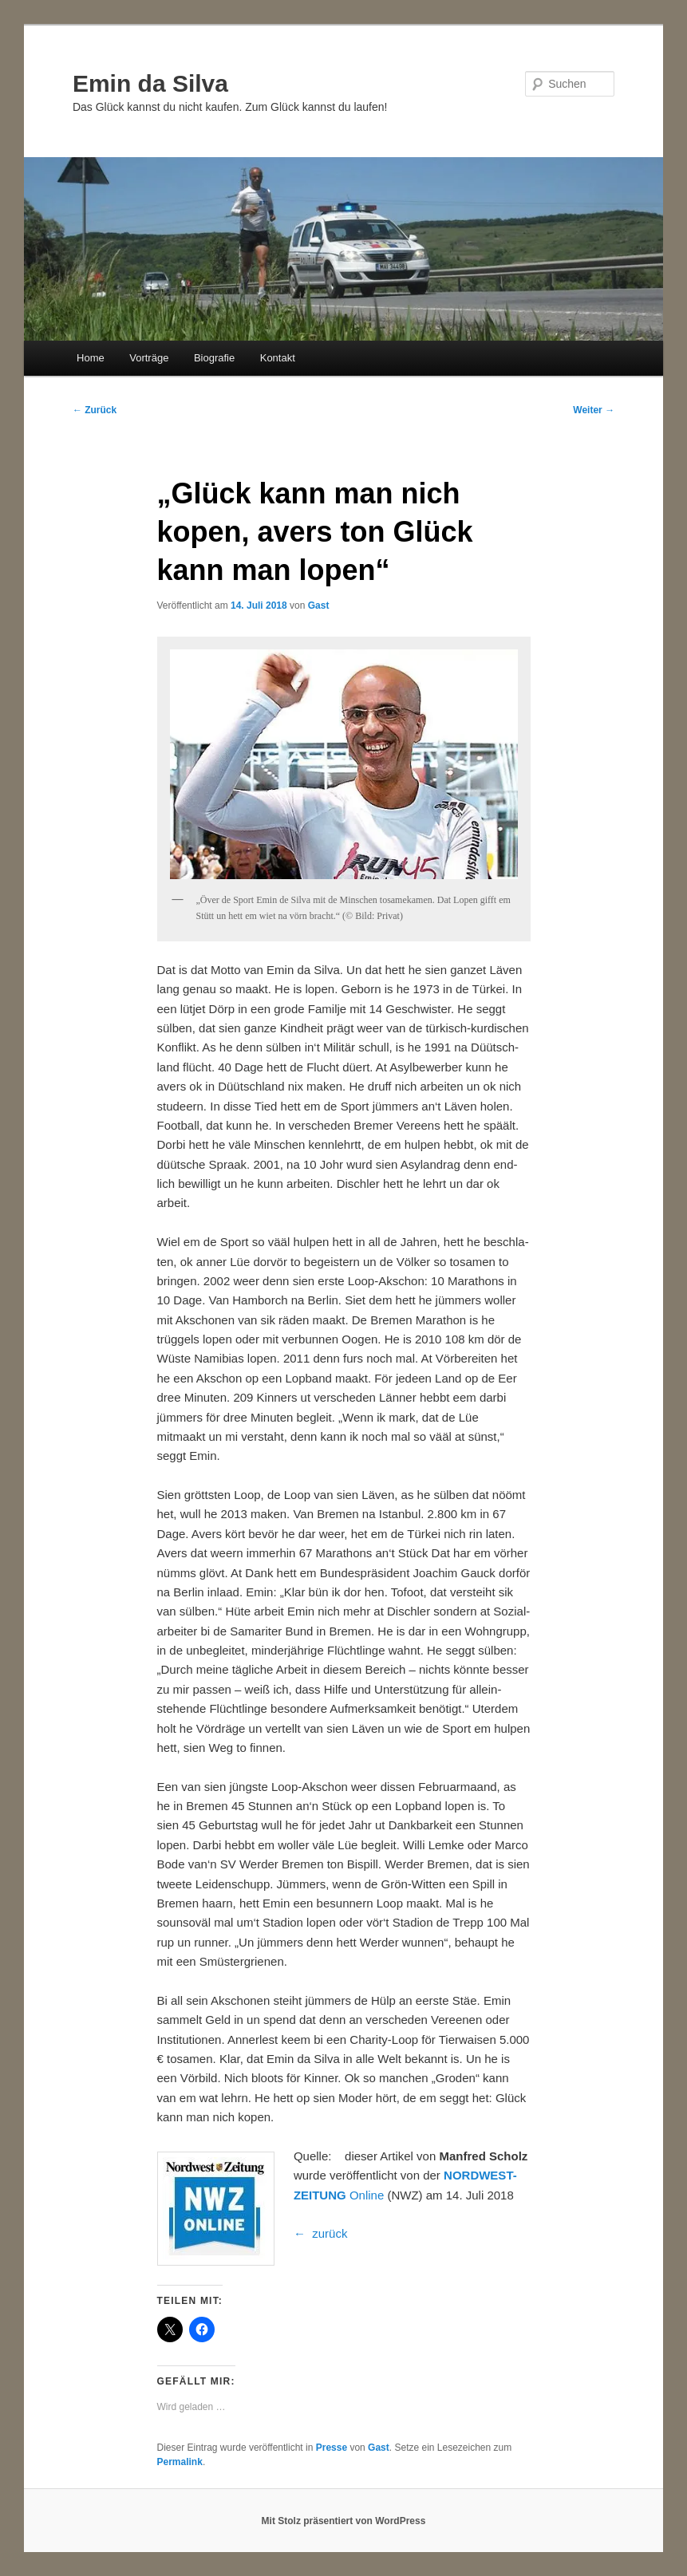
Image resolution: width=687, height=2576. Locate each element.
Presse (331, 2447)
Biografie (214, 358)
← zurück (321, 2233)
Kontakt (277, 358)
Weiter (593, 410)
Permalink (180, 2462)
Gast (319, 605)
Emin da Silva (150, 83)
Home (91, 358)
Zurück (94, 410)
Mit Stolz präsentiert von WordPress (344, 2521)
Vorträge (148, 358)
